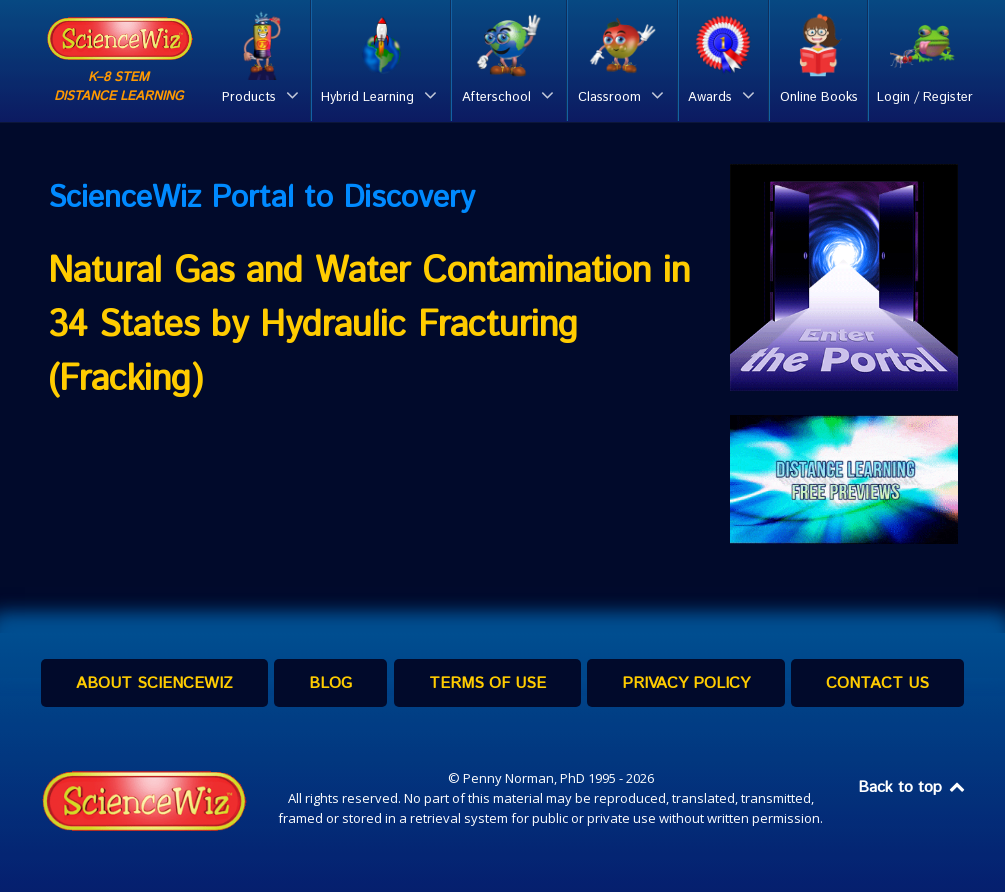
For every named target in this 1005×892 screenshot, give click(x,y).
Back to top (913, 787)
